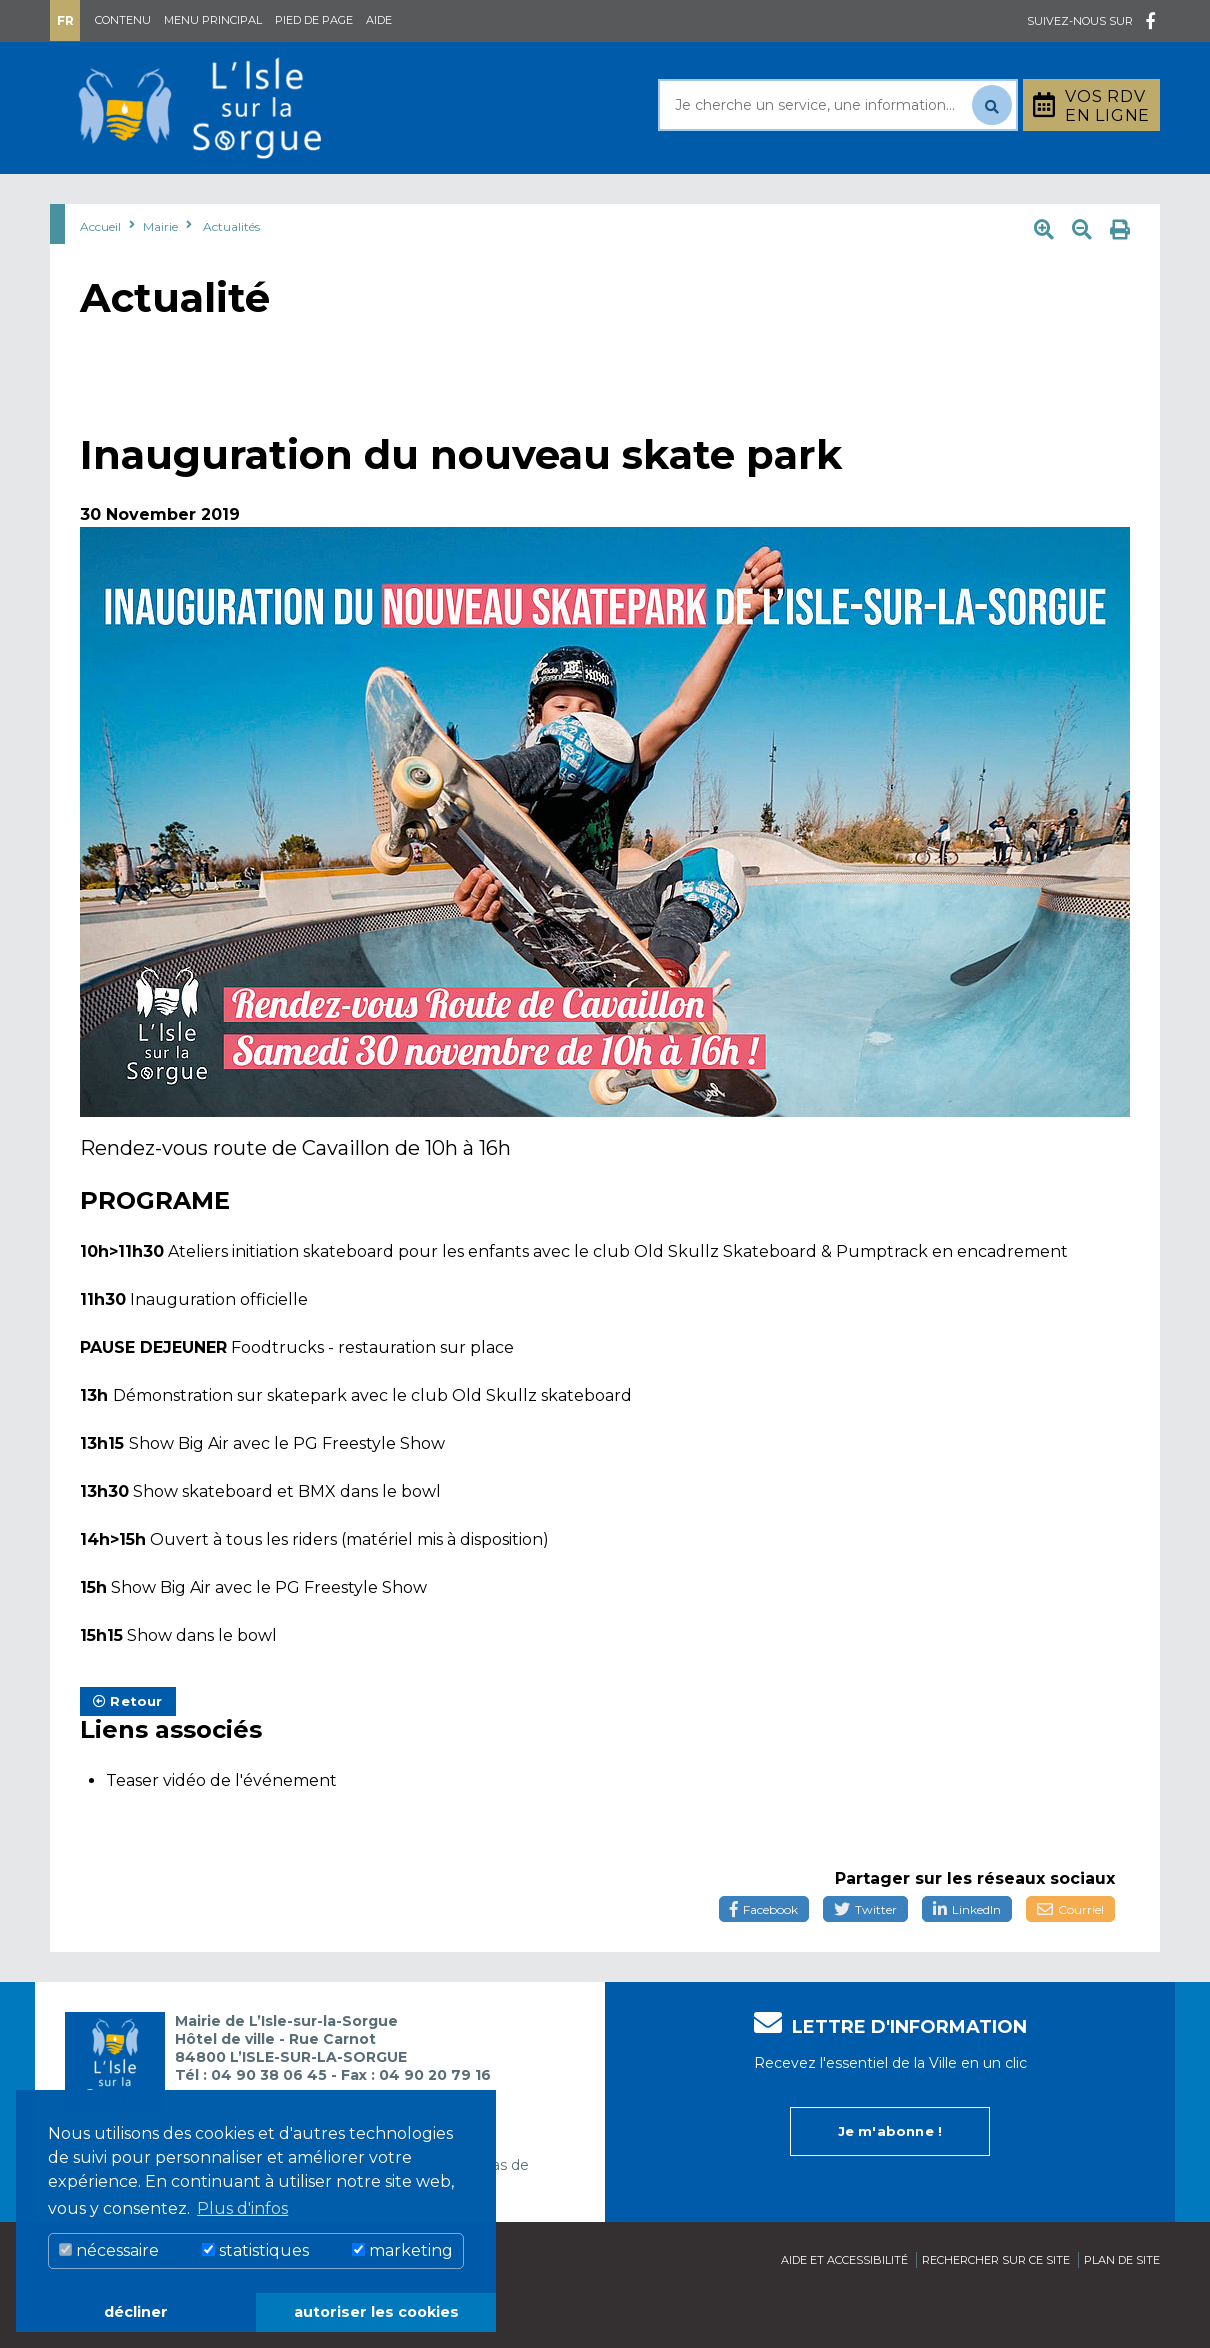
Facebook (764, 1959)
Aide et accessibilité (844, 2310)
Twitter (865, 1959)
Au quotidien (255, 198)
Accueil (100, 276)
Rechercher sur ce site (996, 2310)
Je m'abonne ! (890, 2181)
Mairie (107, 198)
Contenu (123, 20)
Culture (713, 198)
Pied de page (314, 20)
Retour (128, 1751)
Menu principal (213, 20)
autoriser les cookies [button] (376, 2312)
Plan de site (1122, 2310)
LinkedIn (967, 1959)
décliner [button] (136, 2312)
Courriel (1070, 1959)
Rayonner (419, 198)
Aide (379, 20)
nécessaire (109, 2250)
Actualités (231, 276)
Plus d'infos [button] (242, 2208)
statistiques (255, 2250)
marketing (402, 2250)
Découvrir (570, 198)
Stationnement (1061, 198)
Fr (65, 20)
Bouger (844, 198)
